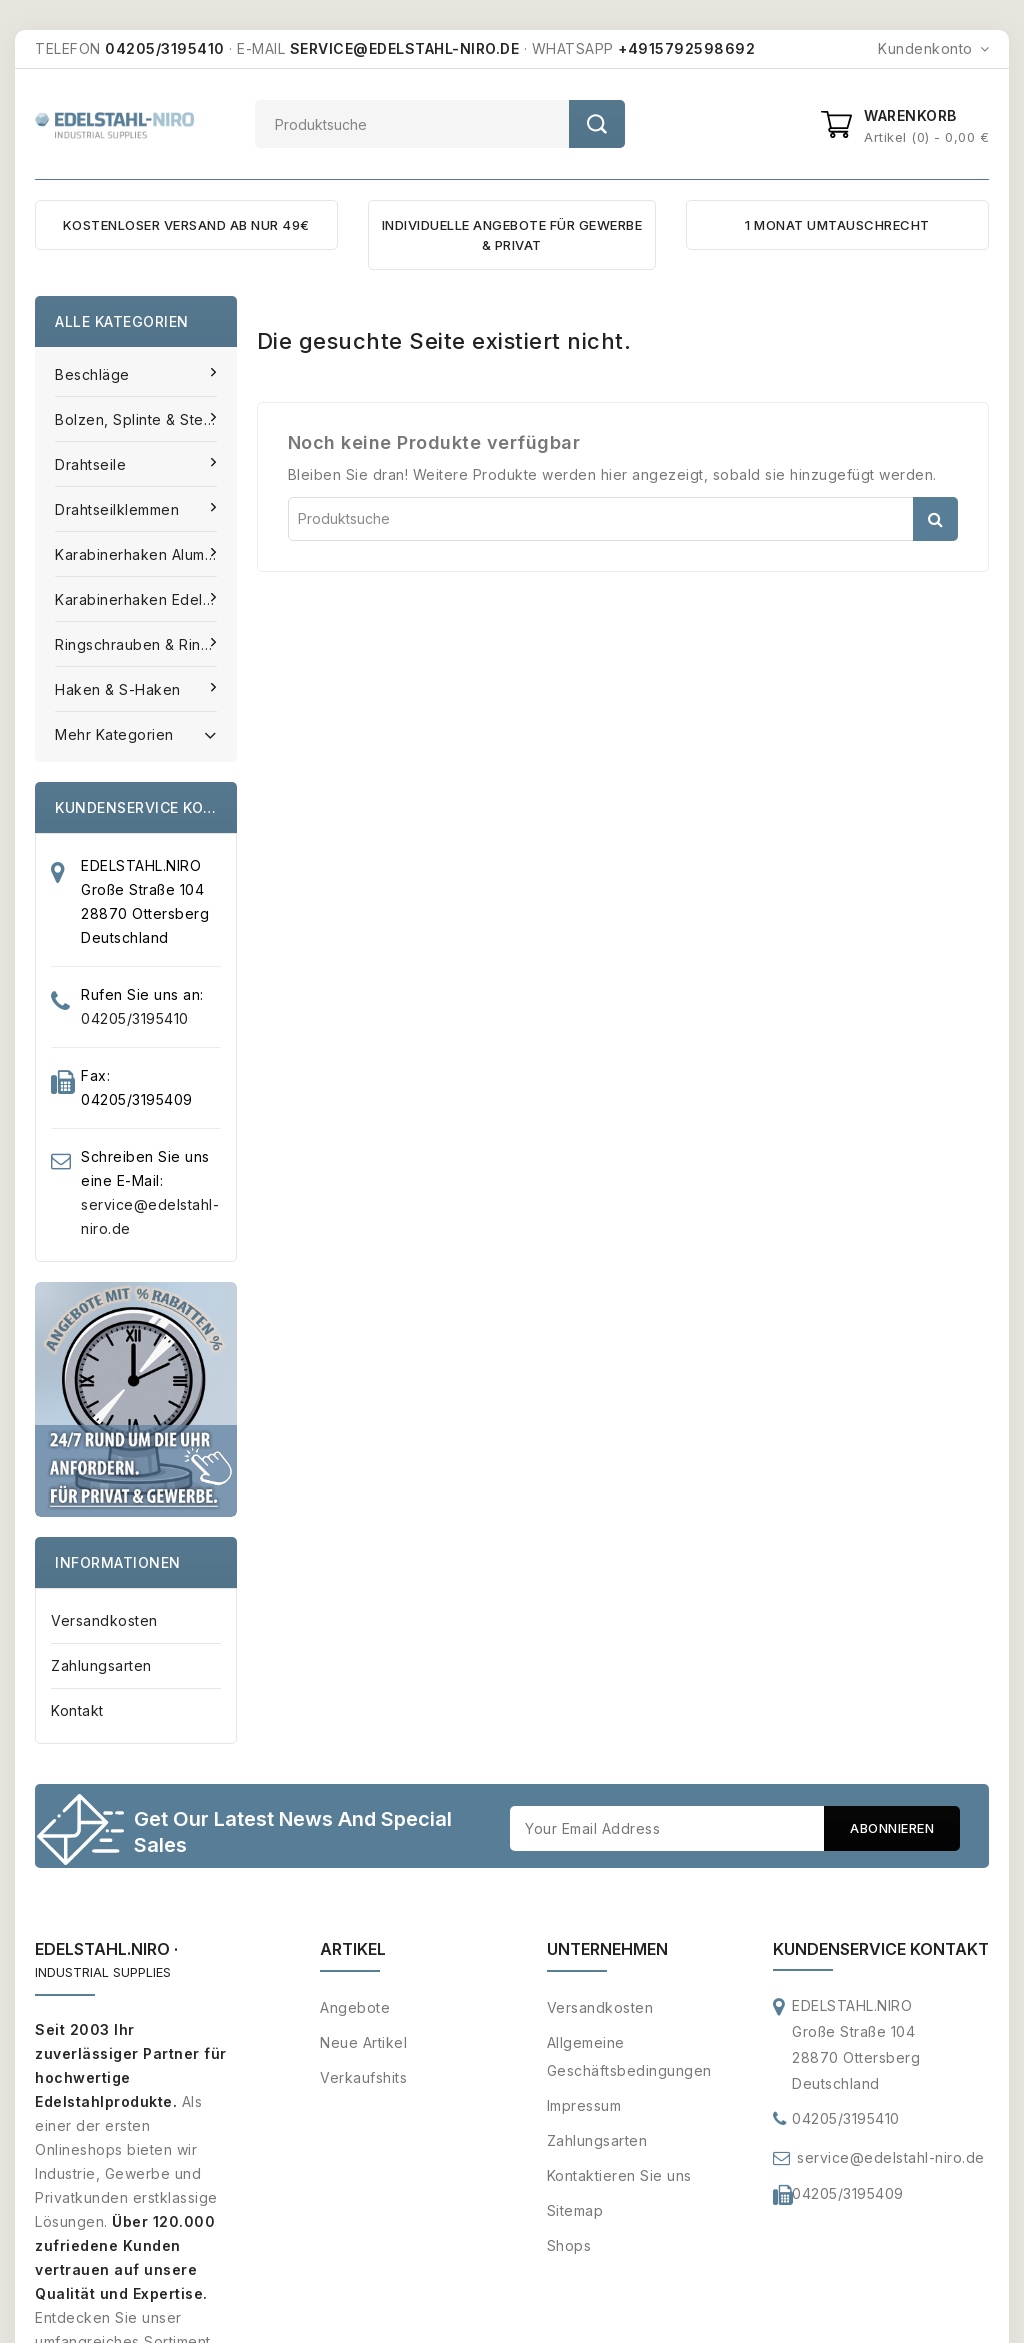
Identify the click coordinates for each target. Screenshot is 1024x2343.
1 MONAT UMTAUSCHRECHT (837, 225)
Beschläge (94, 374)
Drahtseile (93, 464)
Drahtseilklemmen (119, 509)
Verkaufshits (363, 2078)
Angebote (355, 2008)
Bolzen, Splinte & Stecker (146, 419)
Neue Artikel (363, 2043)
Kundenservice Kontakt (881, 1950)
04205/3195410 (135, 1018)
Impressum (584, 2106)
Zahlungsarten (101, 1665)
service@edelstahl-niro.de (891, 2158)
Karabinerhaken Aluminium (146, 554)
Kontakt (77, 1710)
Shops (569, 2246)
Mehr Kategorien (136, 733)
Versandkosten (104, 1620)
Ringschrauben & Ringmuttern (146, 644)
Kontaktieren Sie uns (619, 2176)
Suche (597, 124)
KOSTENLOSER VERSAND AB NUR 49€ (186, 225)
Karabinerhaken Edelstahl (146, 599)
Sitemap (575, 2211)
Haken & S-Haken (120, 689)
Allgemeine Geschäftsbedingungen (629, 2057)
